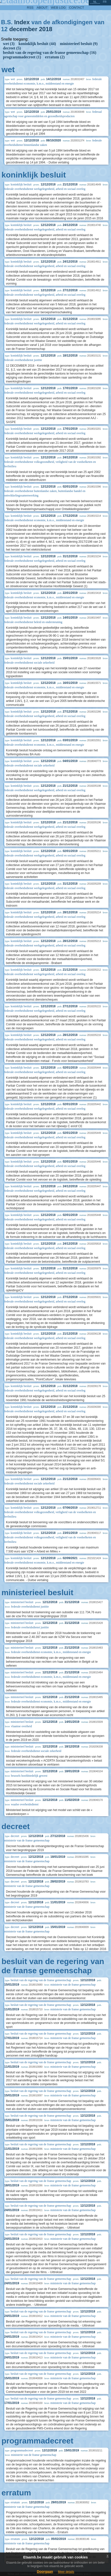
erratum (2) (55, 57)
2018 (45, 29)
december (23, 29)
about (42, 7)
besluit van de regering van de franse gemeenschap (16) (49, 52)
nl (95, 1)
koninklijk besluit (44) (37, 44)
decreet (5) (12, 48)
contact (76, 7)
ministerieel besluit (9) (79, 44)
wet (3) (9, 44)
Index (22, 22)
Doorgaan (45, 2572)
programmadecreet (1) (22, 57)
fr (105, 1)
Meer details (66, 2572)
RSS (30, 7)
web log (58, 7)
